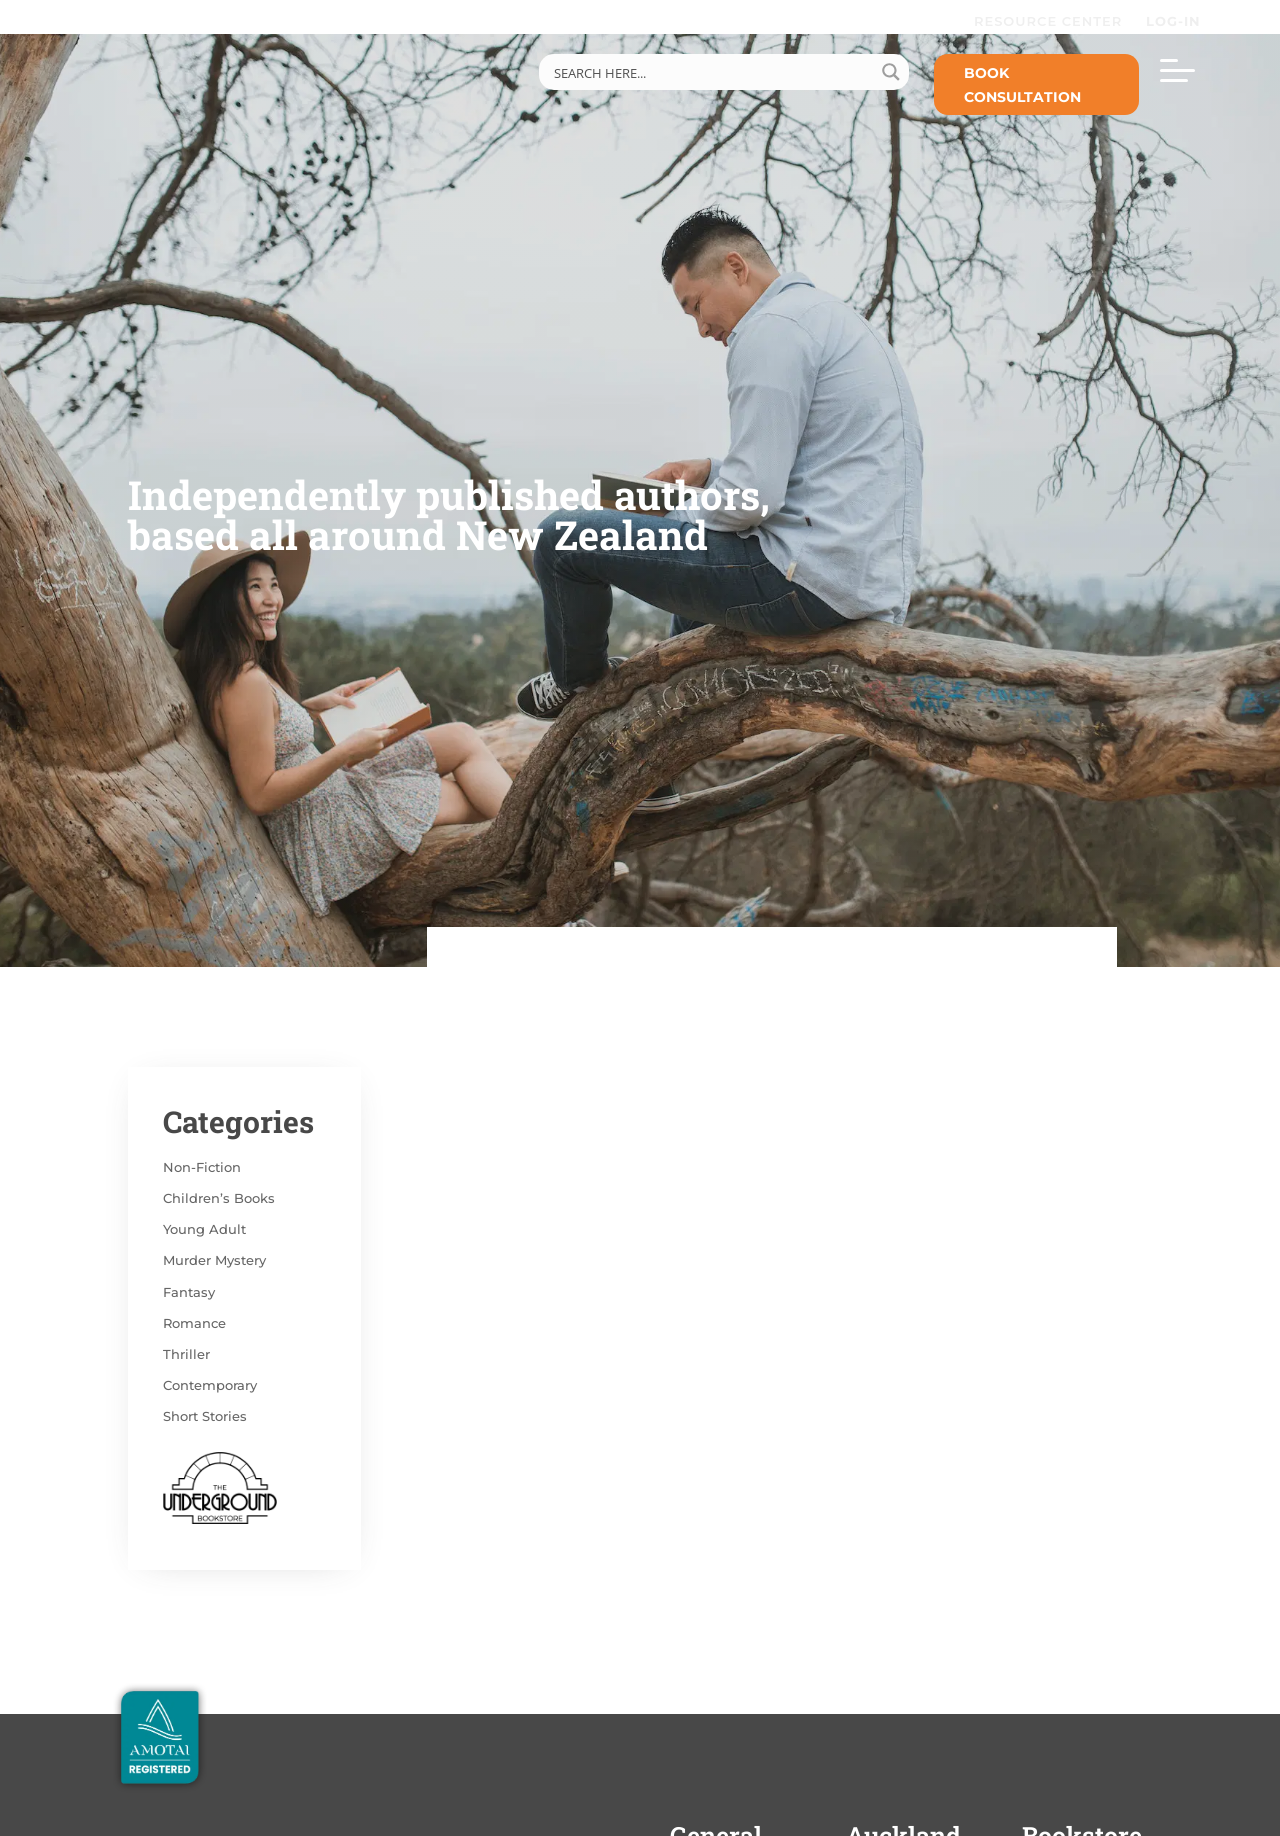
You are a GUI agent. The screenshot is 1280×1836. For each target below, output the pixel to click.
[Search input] (711, 72)
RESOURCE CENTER (1048, 21)
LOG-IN (1176, 21)
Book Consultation (1022, 85)
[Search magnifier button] (891, 72)
